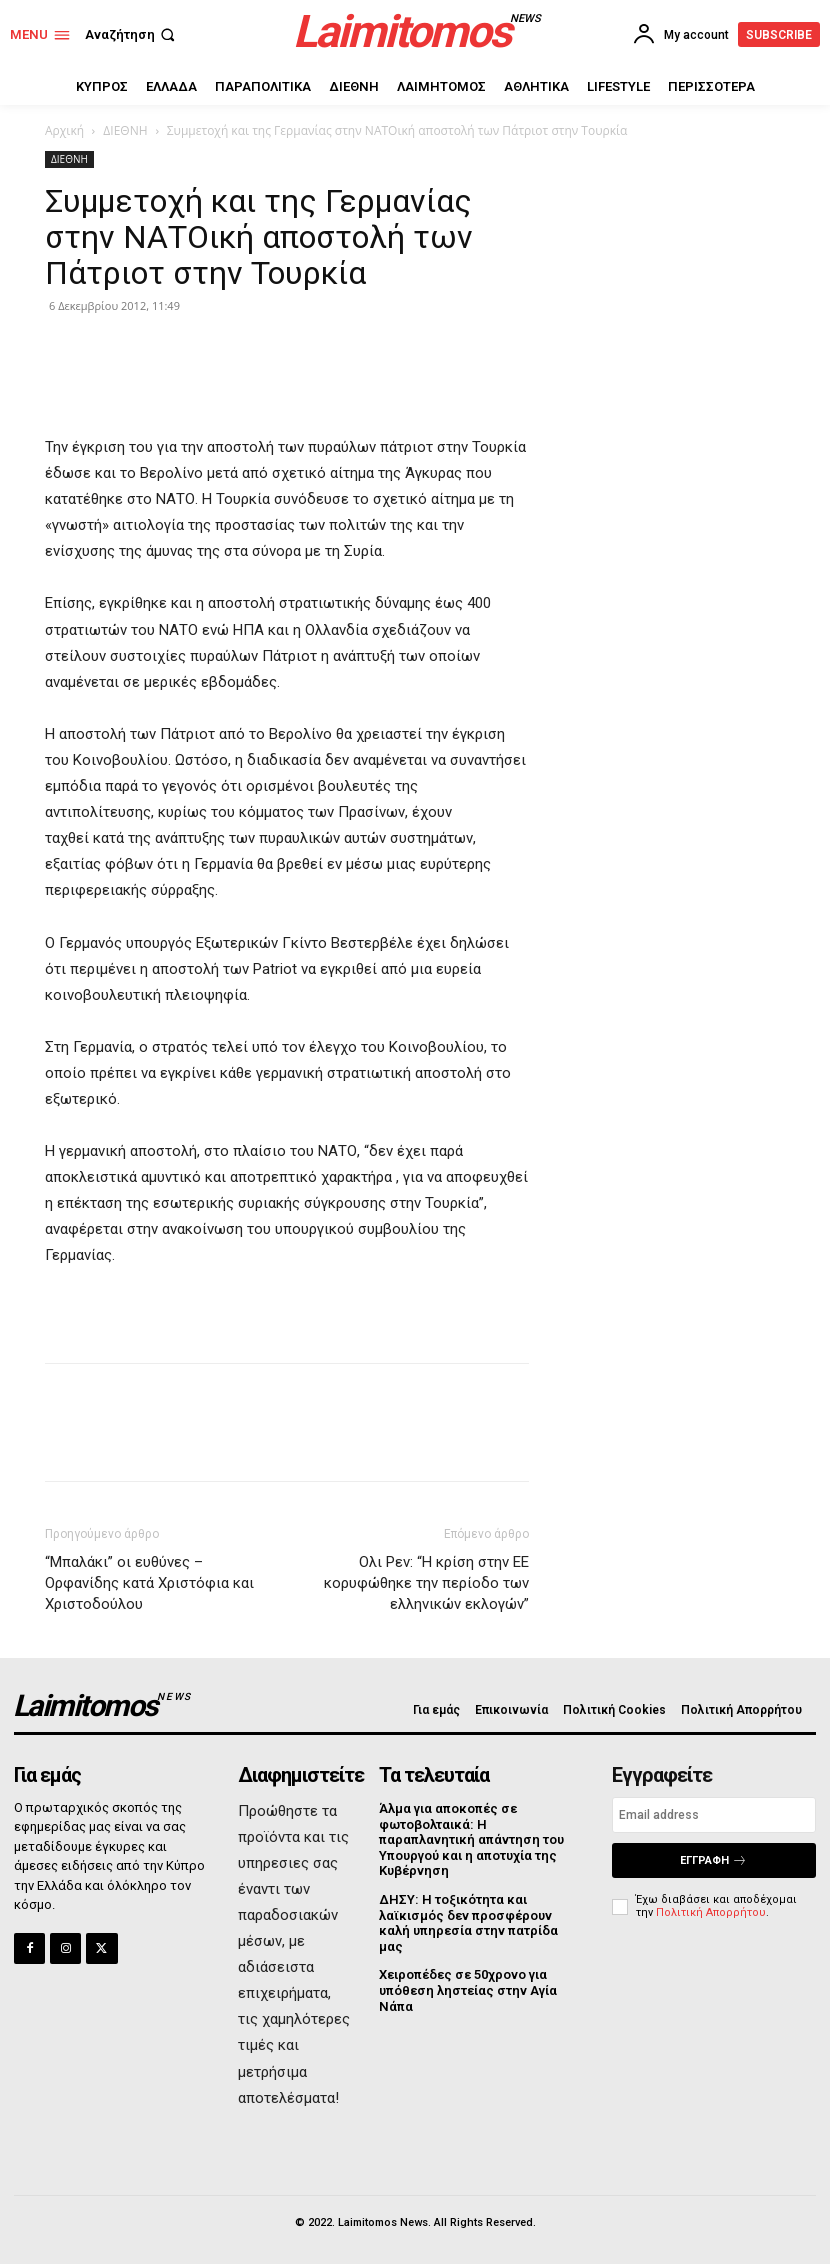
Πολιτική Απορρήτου (711, 1912)
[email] (714, 1815)
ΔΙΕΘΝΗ (125, 130)
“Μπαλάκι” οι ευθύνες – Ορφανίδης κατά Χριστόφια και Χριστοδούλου (149, 1583)
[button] (132, 34)
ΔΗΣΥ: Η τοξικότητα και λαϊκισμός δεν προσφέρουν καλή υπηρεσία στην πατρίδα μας (468, 1923)
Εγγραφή (713, 1860)
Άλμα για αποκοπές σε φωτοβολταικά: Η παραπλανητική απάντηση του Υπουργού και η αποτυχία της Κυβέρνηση (471, 1839)
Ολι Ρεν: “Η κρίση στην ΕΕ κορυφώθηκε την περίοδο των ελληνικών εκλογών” (426, 1583)
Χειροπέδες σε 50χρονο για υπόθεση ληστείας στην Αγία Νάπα (468, 1990)
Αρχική (64, 130)
